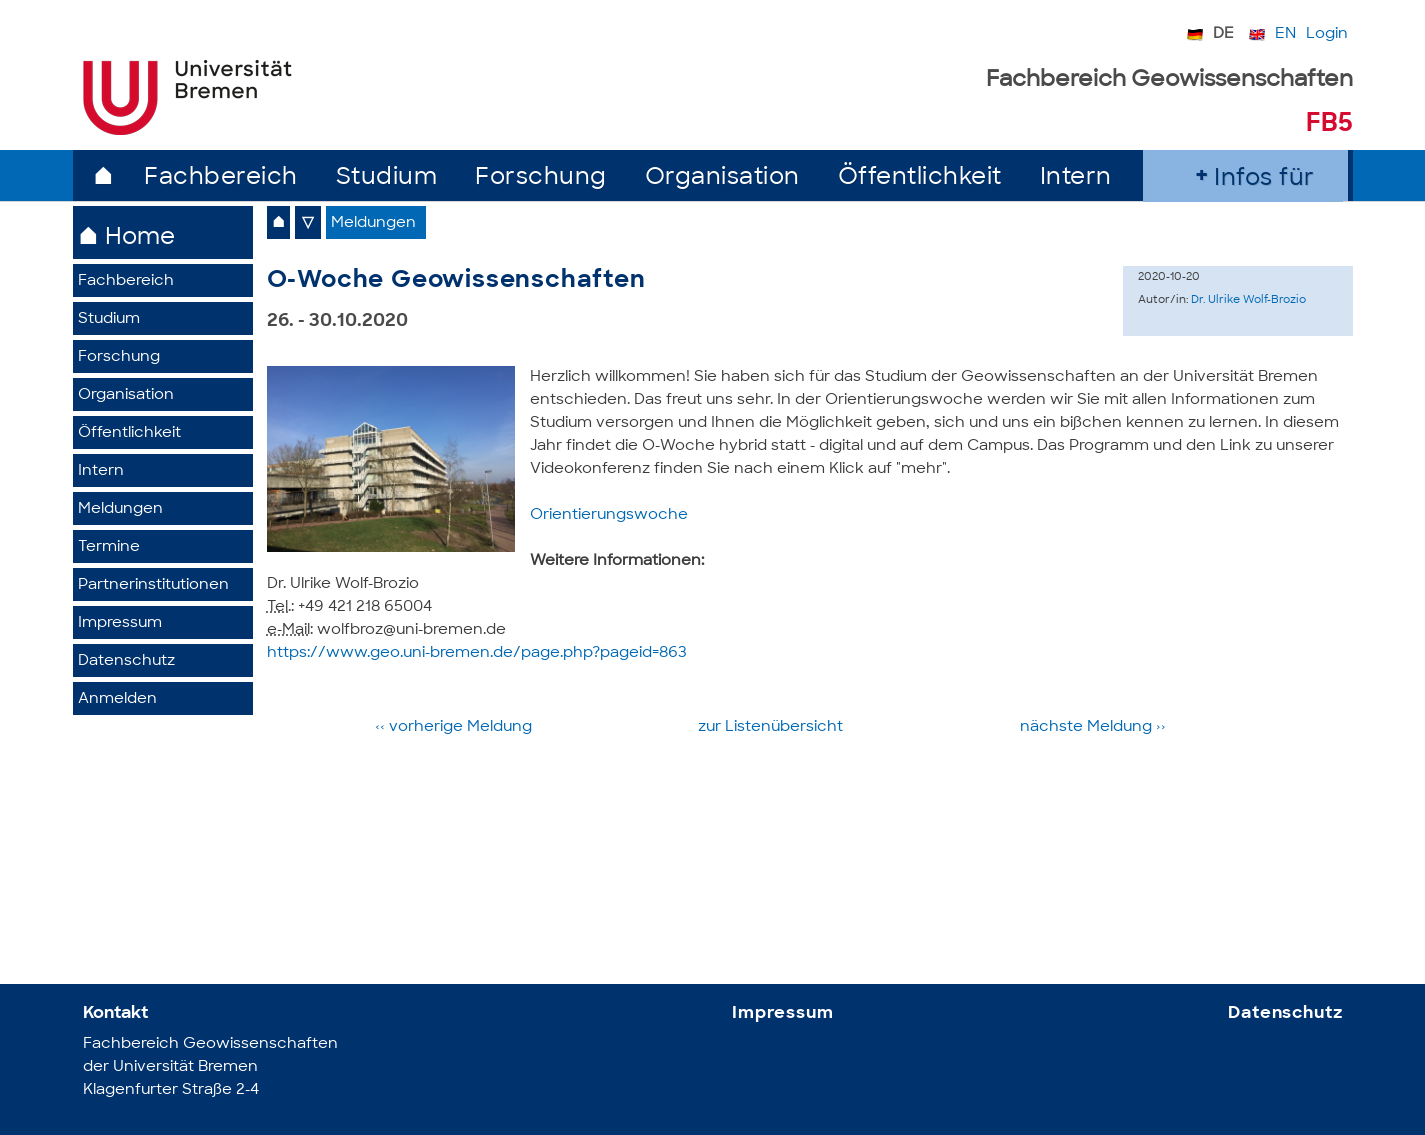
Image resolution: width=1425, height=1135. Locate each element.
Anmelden (117, 699)
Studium (387, 178)
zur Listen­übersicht (770, 727)
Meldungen (120, 509)
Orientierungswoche (609, 515)
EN (1285, 34)
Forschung (541, 178)
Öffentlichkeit (920, 178)
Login (1327, 34)
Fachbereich (221, 178)
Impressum (120, 623)
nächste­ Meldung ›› (1093, 727)
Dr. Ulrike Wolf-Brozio (1248, 300)
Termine (109, 547)
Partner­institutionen (153, 585)
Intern (1076, 178)
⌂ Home (126, 238)
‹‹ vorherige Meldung (455, 727)
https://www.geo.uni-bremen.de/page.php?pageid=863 (477, 653)
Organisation (722, 178)
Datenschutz (126, 661)
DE (1223, 34)
